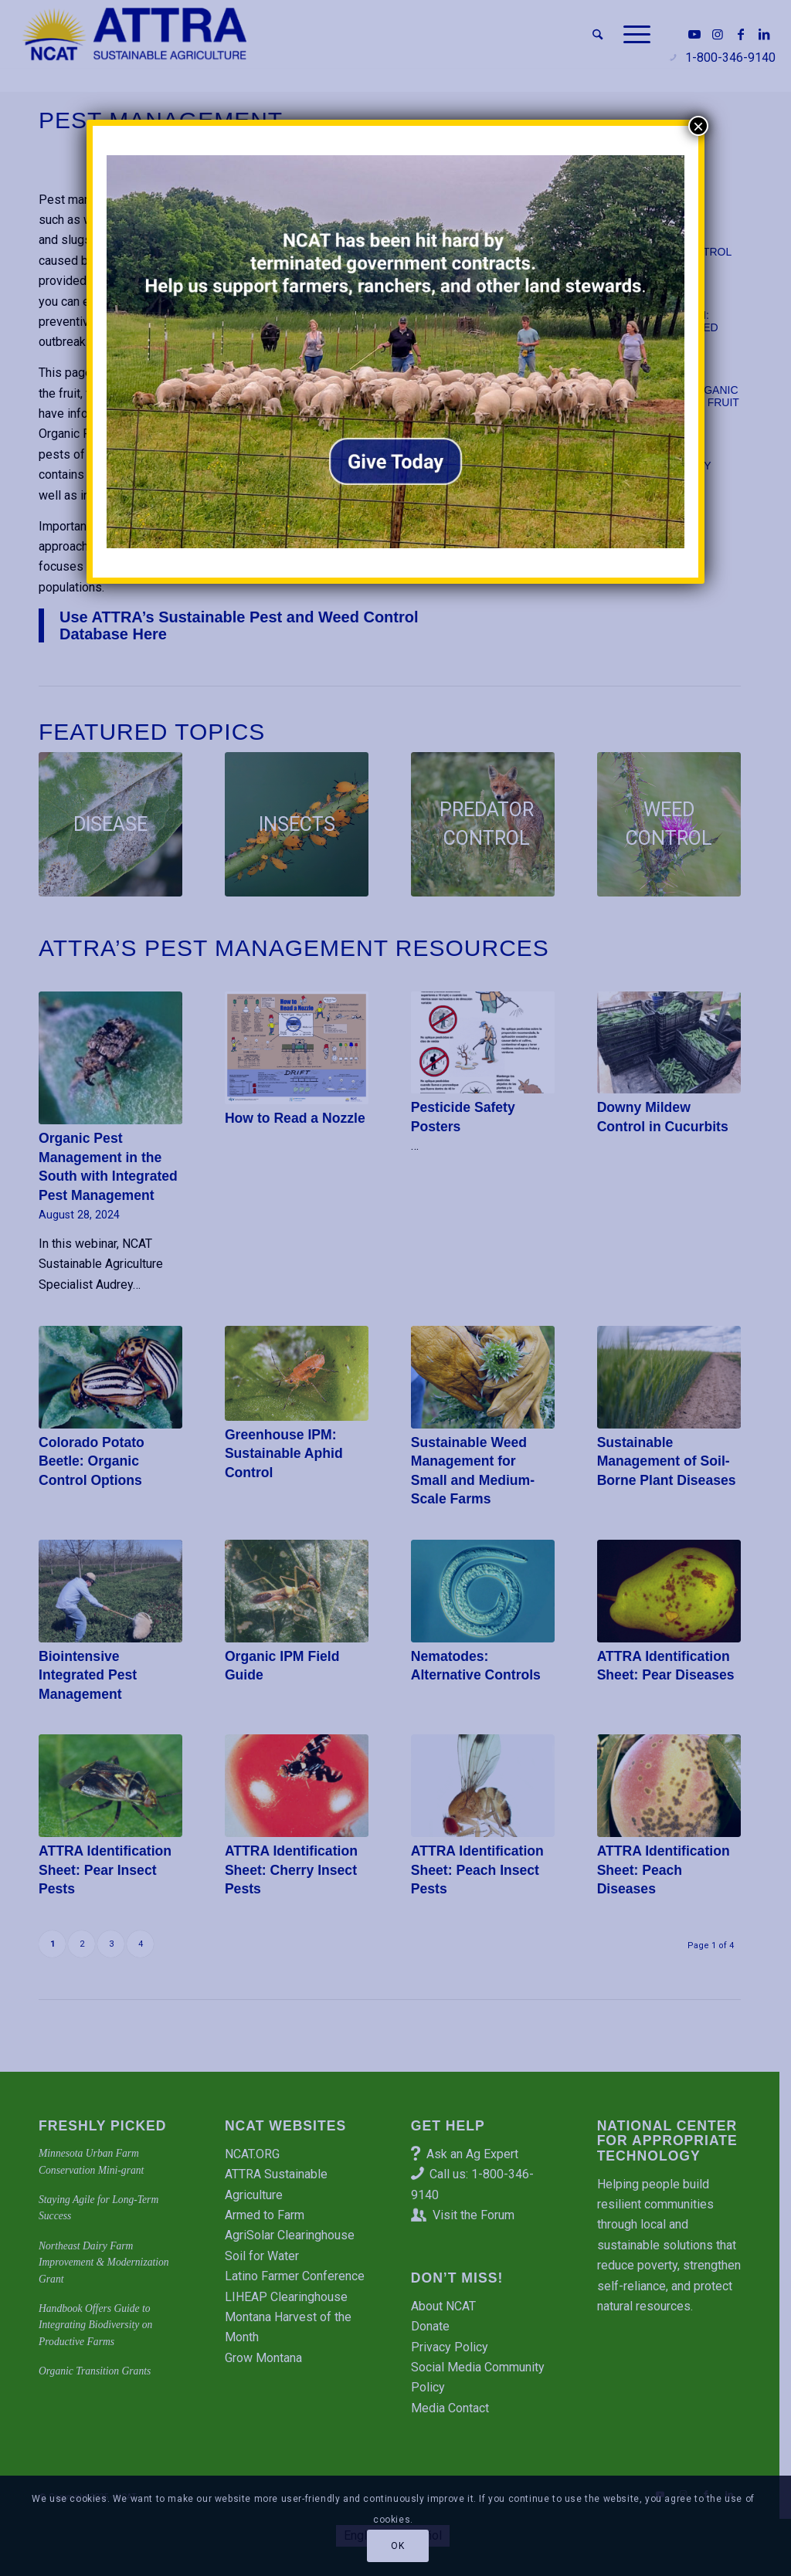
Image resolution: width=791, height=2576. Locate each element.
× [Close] (698, 126)
